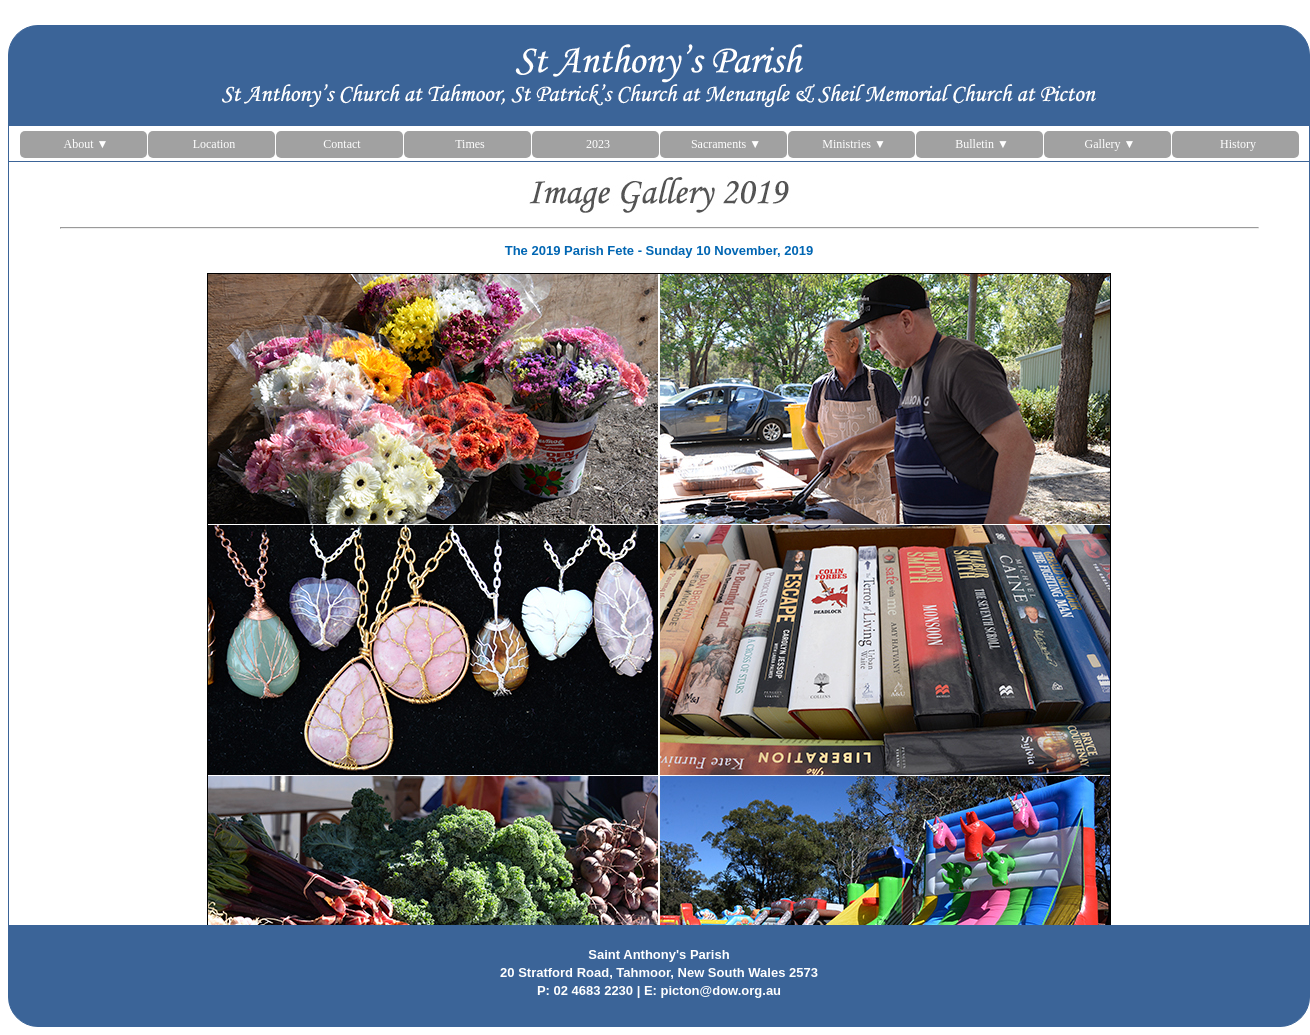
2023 (598, 144)
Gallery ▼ (1110, 144)
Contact (341, 144)
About (86, 144)
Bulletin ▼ (982, 144)
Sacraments (726, 144)
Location (214, 144)
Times (470, 144)
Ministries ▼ (854, 144)
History (1238, 144)
